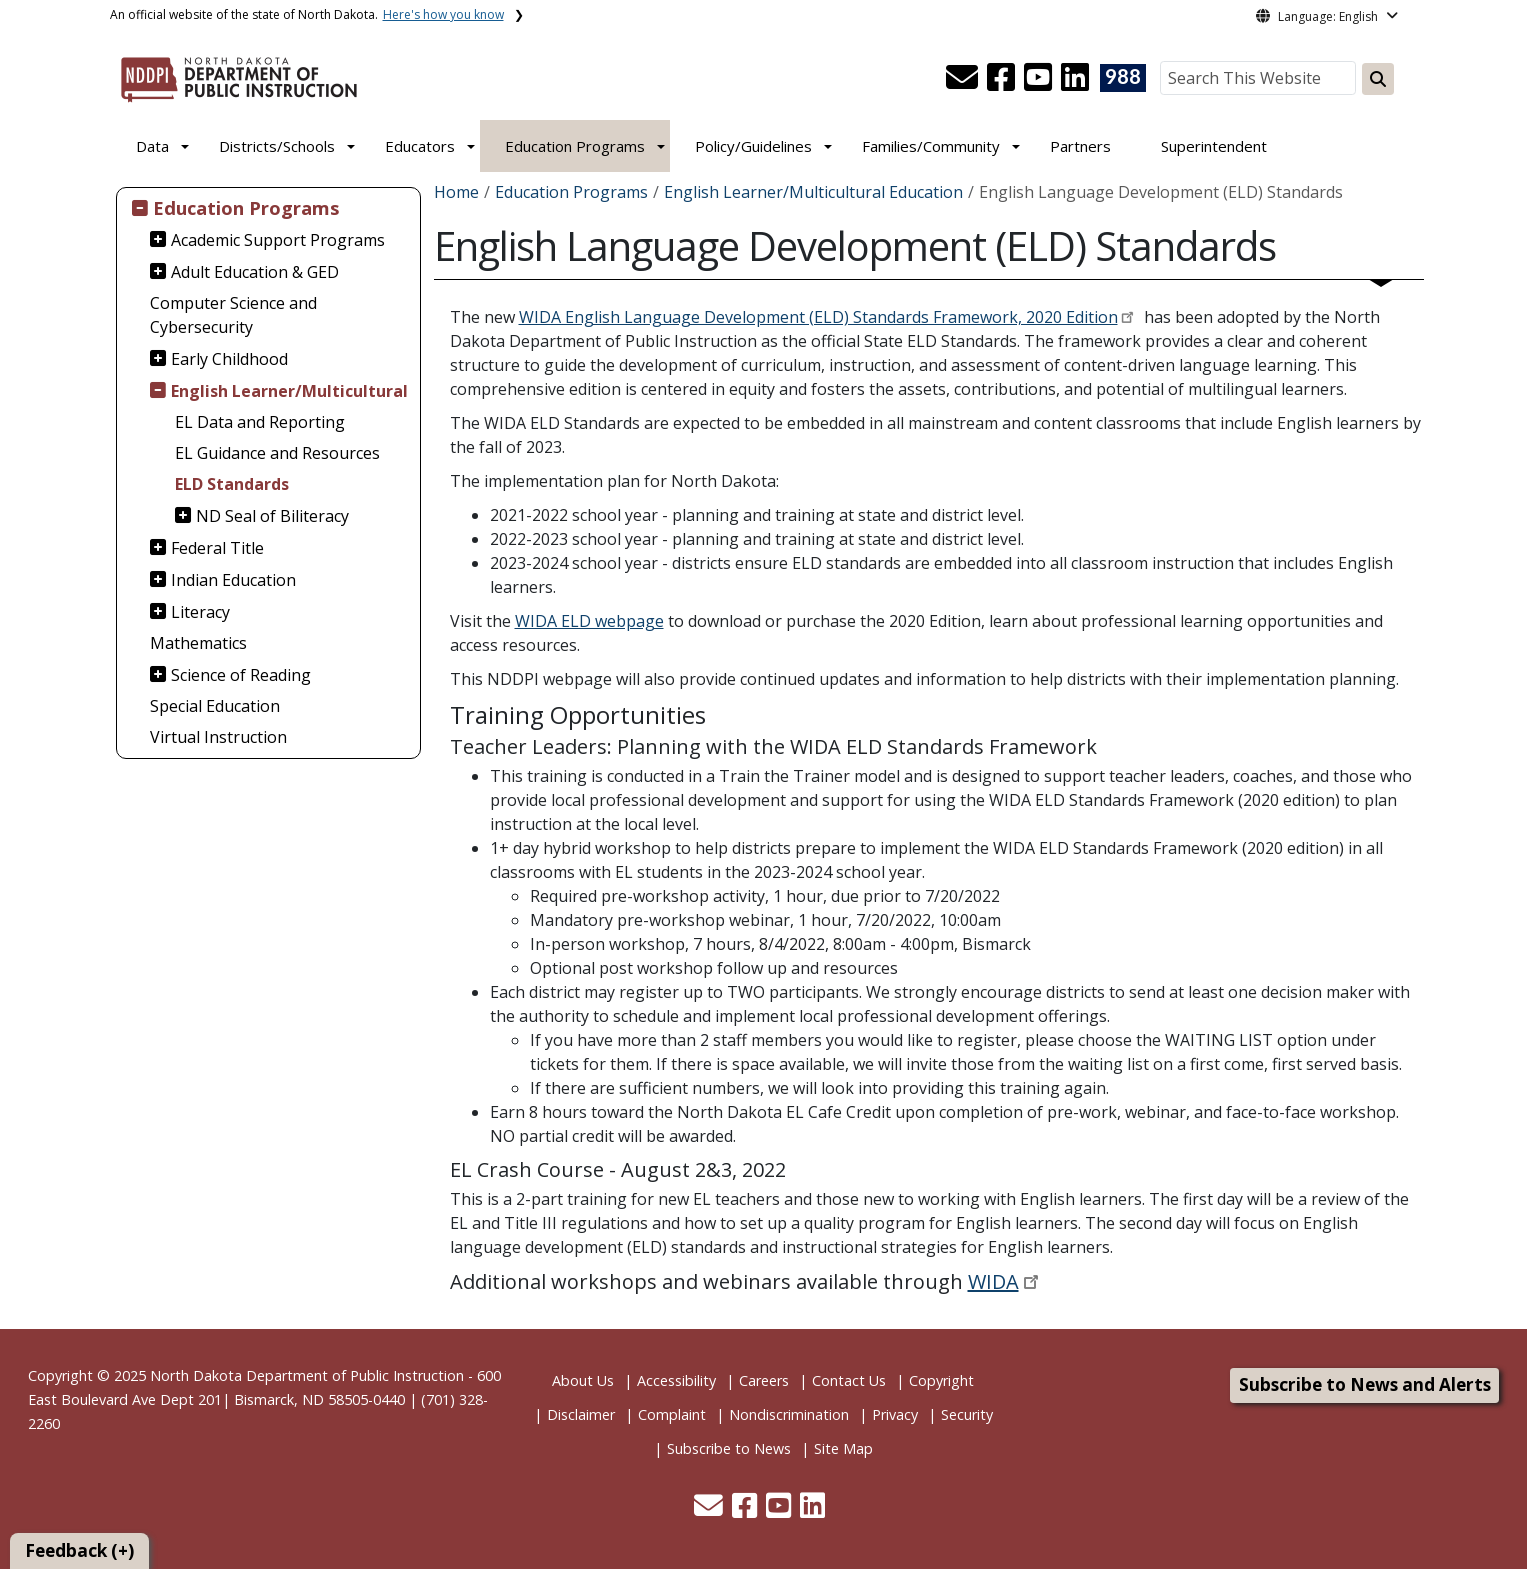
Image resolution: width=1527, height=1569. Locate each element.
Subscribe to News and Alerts (1365, 1384)
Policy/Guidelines (753, 146)
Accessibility (676, 1380)
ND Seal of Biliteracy (272, 516)
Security (967, 1414)
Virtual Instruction (218, 737)
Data (152, 146)
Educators (420, 146)
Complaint (672, 1414)
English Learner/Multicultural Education (813, 192)
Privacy (895, 1414)
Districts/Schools (277, 146)
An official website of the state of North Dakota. (307, 14)
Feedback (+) (79, 1550)
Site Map (843, 1448)
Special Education (215, 706)
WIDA (993, 1281)
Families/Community (931, 146)
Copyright (941, 1380)
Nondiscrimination (789, 1414)
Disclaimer (581, 1414)
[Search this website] (1378, 79)
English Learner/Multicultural (289, 391)
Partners (1080, 146)
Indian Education (233, 580)
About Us (583, 1380)
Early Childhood (229, 359)
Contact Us (849, 1380)
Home (456, 192)
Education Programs (575, 146)
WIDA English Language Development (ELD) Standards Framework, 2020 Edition (818, 317)
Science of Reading (241, 675)
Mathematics (198, 643)
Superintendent (1214, 146)
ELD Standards (232, 484)
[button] (964, 83)
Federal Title (217, 548)
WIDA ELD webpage (589, 621)
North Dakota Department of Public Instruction (307, 1375)
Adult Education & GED (255, 272)
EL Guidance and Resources (277, 453)
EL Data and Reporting (260, 422)
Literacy (200, 612)
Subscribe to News (729, 1448)
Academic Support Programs (278, 240)
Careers (764, 1380)
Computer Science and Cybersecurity (233, 315)
